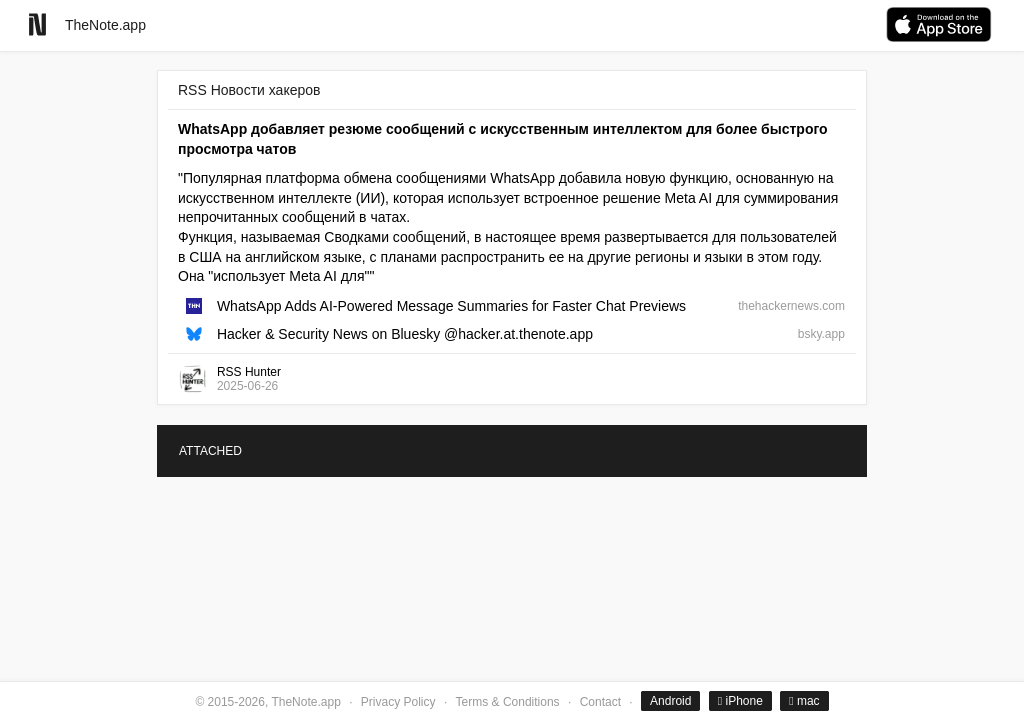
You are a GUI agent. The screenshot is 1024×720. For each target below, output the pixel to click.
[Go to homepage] (37, 24)
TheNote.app (105, 25)
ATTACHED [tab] (210, 451)
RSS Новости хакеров (249, 90)
